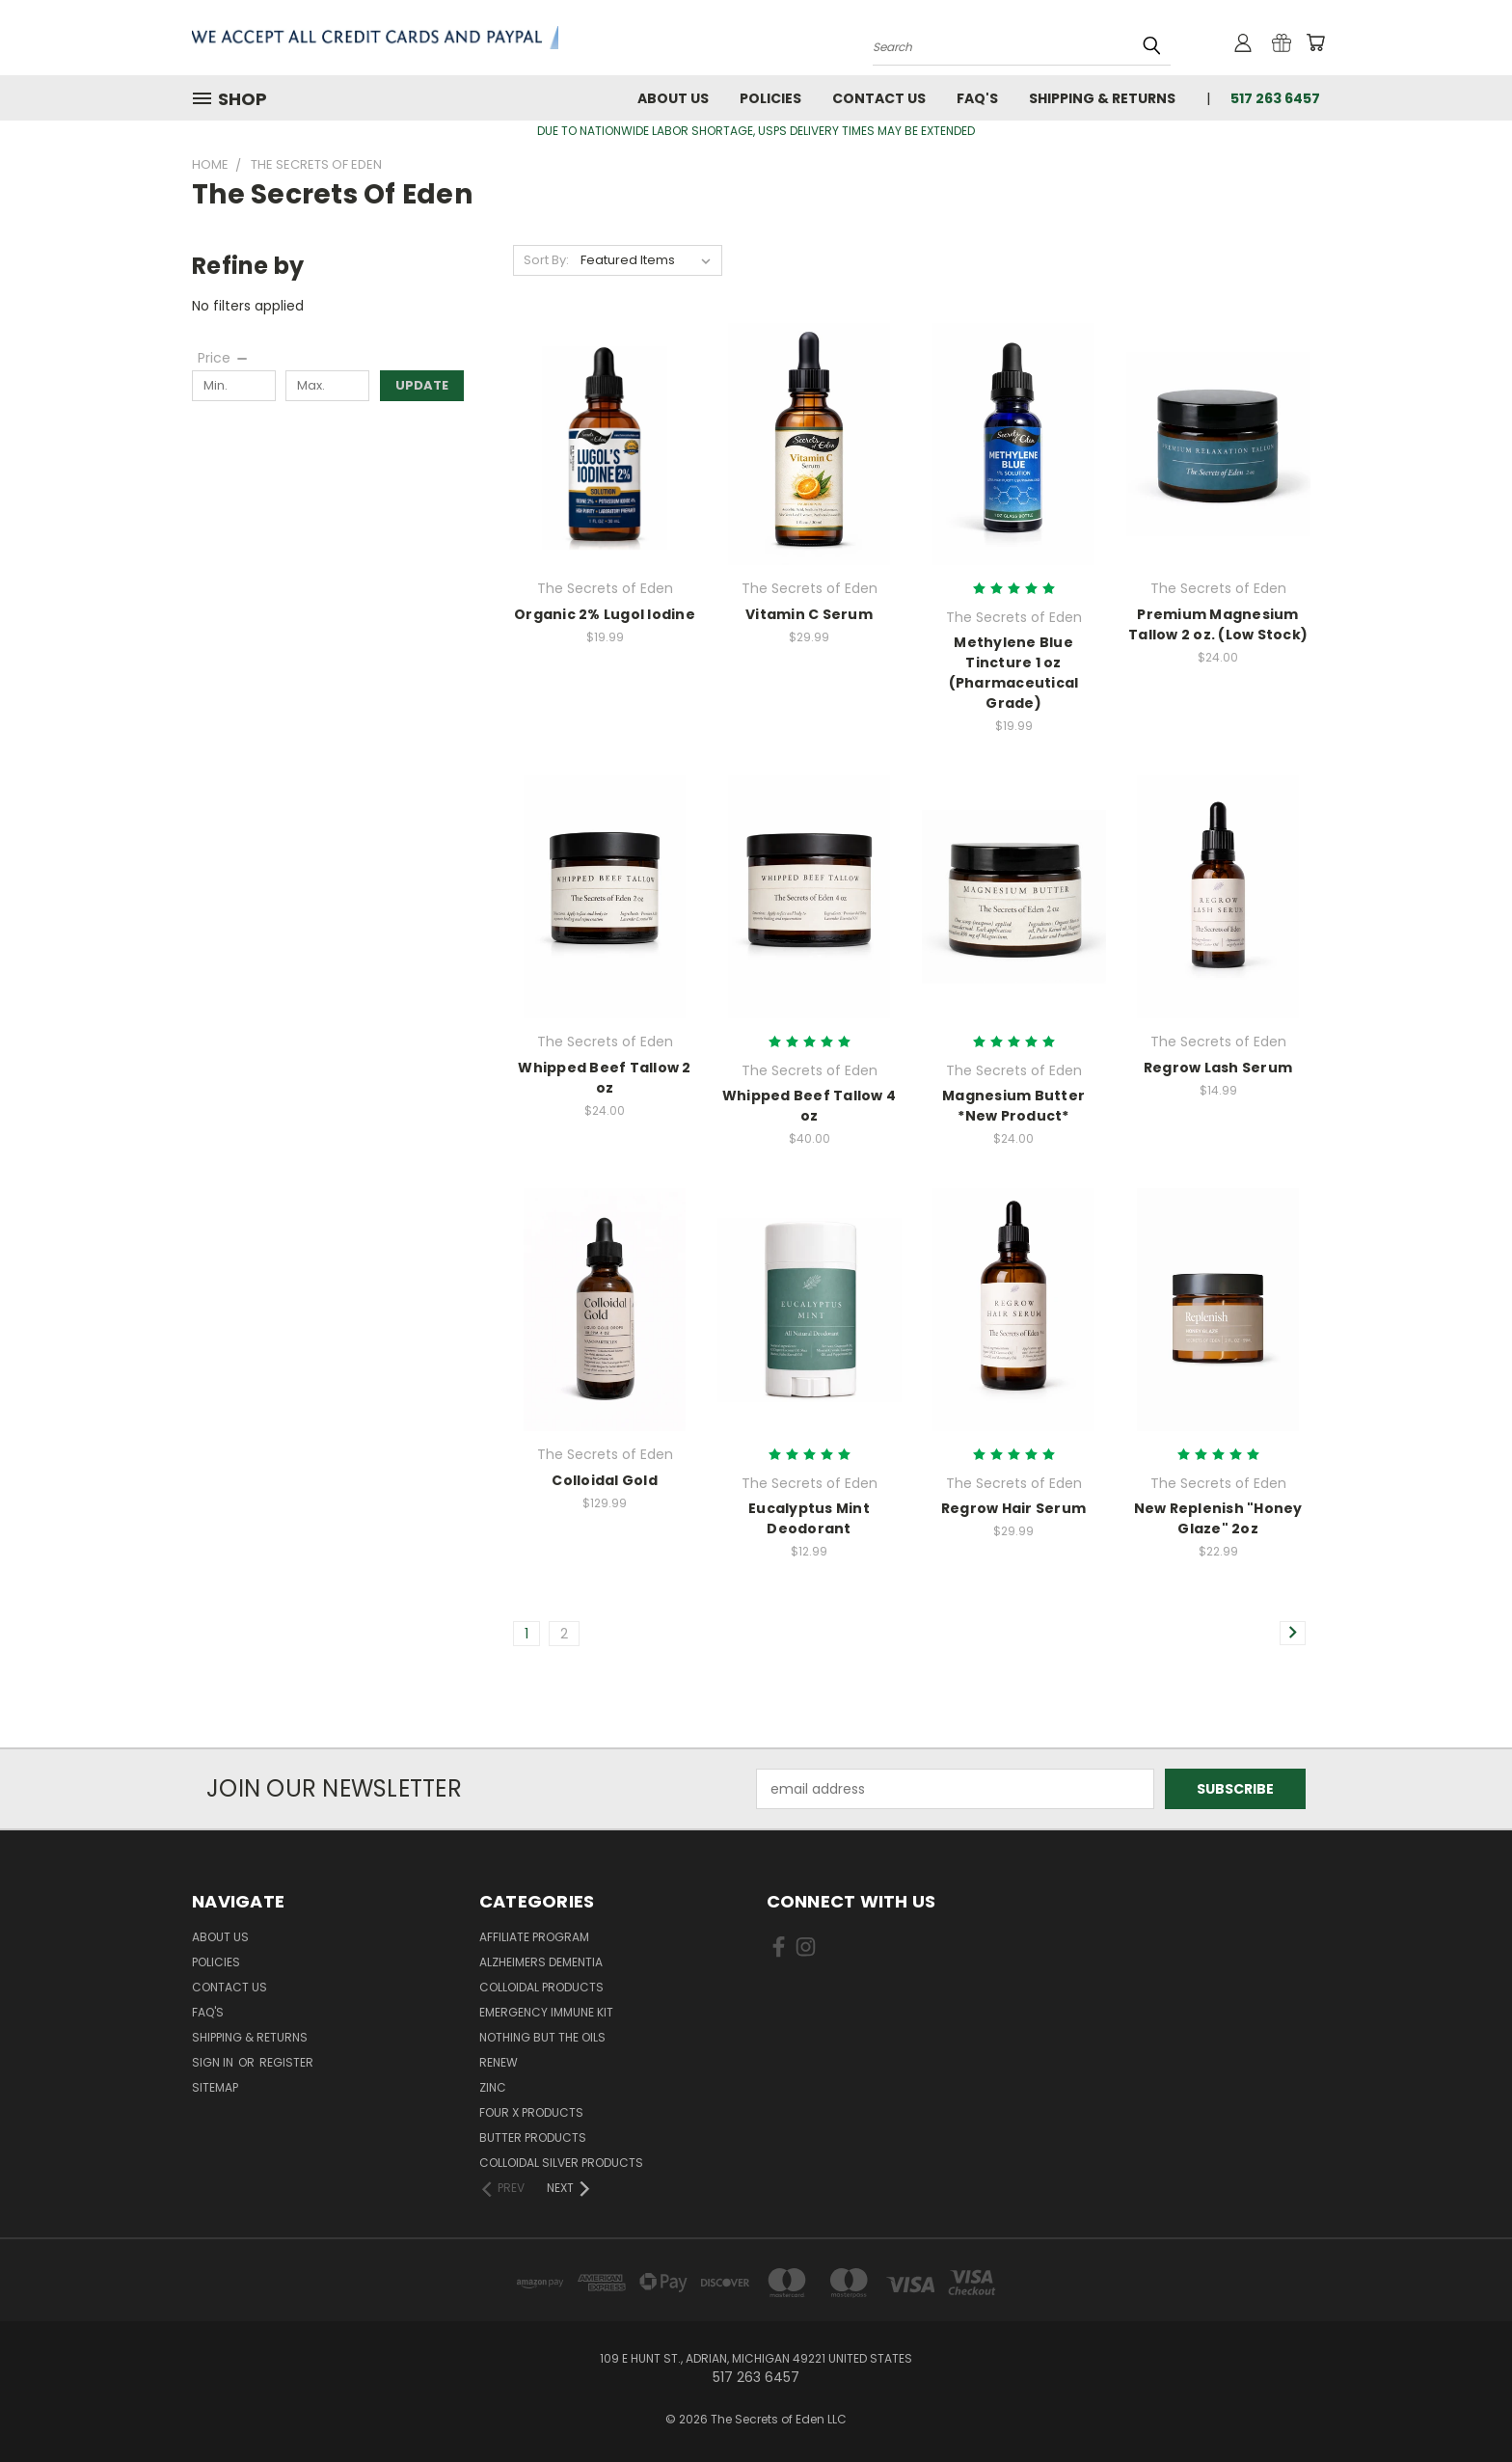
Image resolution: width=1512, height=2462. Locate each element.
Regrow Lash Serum (1218, 1067)
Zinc (492, 2087)
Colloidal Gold (605, 1480)
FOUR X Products (531, 2112)
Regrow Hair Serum (1013, 1508)
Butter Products (532, 2137)
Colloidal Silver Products (561, 2162)
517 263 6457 (1275, 98)
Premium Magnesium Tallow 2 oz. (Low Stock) (1218, 624)
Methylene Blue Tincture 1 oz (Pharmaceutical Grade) (1014, 673)
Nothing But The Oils (542, 2037)
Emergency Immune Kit (546, 2012)
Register (286, 2062)
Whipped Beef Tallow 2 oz (604, 1077)
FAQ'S (977, 98)
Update (421, 385)
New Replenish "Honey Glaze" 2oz (1218, 1518)
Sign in (214, 2062)
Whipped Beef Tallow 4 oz (809, 1105)
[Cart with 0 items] (1315, 42)
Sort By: (546, 260)
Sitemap (215, 2087)
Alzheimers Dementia (541, 1962)
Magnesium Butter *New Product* (1013, 1105)
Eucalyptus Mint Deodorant (809, 1518)
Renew (498, 2062)
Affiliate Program (534, 1937)
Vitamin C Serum (809, 614)
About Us (673, 98)
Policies (770, 98)
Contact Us (879, 98)
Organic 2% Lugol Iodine (604, 614)
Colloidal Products (541, 1987)
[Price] (224, 357)
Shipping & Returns (1102, 98)
